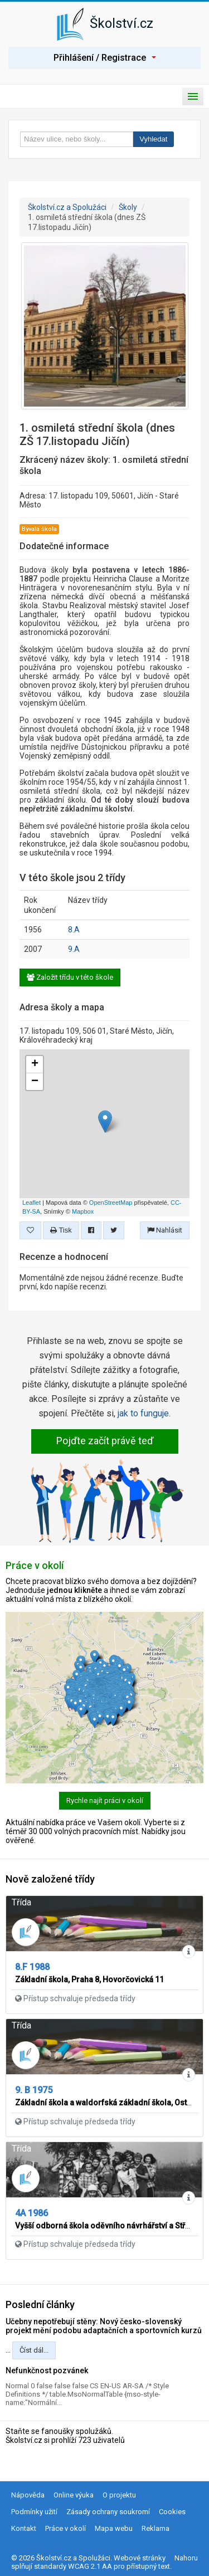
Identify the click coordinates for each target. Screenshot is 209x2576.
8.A (74, 929)
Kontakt (23, 2528)
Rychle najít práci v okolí (104, 1800)
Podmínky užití (34, 2511)
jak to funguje (143, 1413)
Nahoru (186, 2558)
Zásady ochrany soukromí (108, 2511)
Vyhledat (153, 139)
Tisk (61, 1230)
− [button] (34, 1081)
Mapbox (83, 1211)
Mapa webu (114, 2528)
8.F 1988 (32, 1967)
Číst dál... (34, 2350)
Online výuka (74, 2495)
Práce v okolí (65, 2528)
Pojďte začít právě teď (104, 1440)
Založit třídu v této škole (70, 977)
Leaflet (31, 1202)
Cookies (172, 2511)
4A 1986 (31, 2213)
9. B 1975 (33, 2090)
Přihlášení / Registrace (105, 57)
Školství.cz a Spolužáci (67, 207)
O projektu (119, 2495)
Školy (128, 207)
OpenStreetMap (111, 1202)
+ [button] (34, 1064)
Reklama (155, 2528)
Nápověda (28, 2495)
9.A (74, 949)
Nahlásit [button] (164, 1230)
